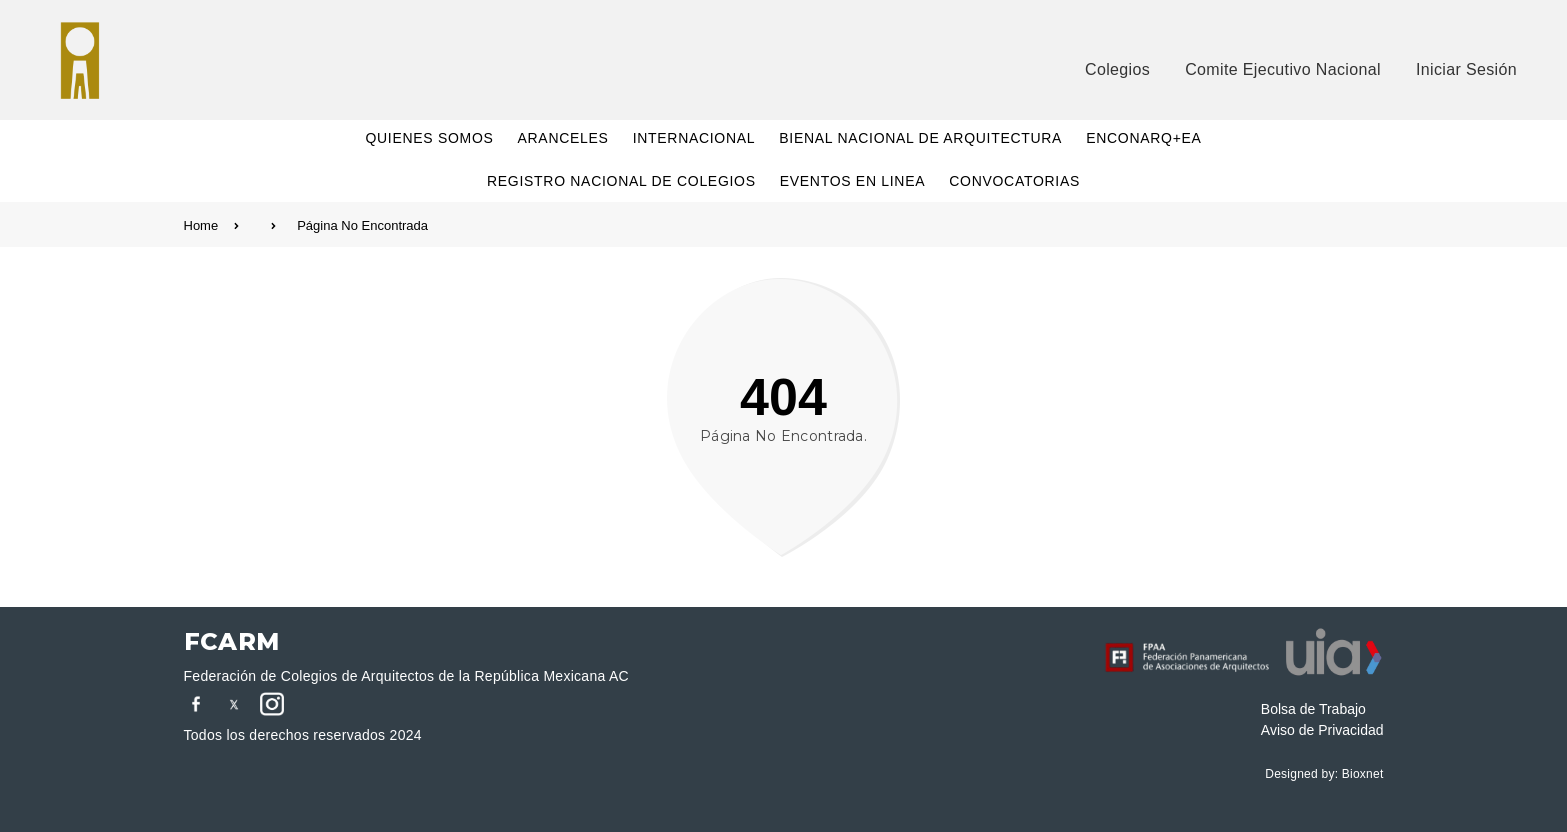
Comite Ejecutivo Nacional (1283, 69)
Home (230, 225)
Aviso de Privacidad (1322, 730)
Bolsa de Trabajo (1313, 709)
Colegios (1117, 69)
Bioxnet (1363, 774)
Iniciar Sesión (1466, 69)
